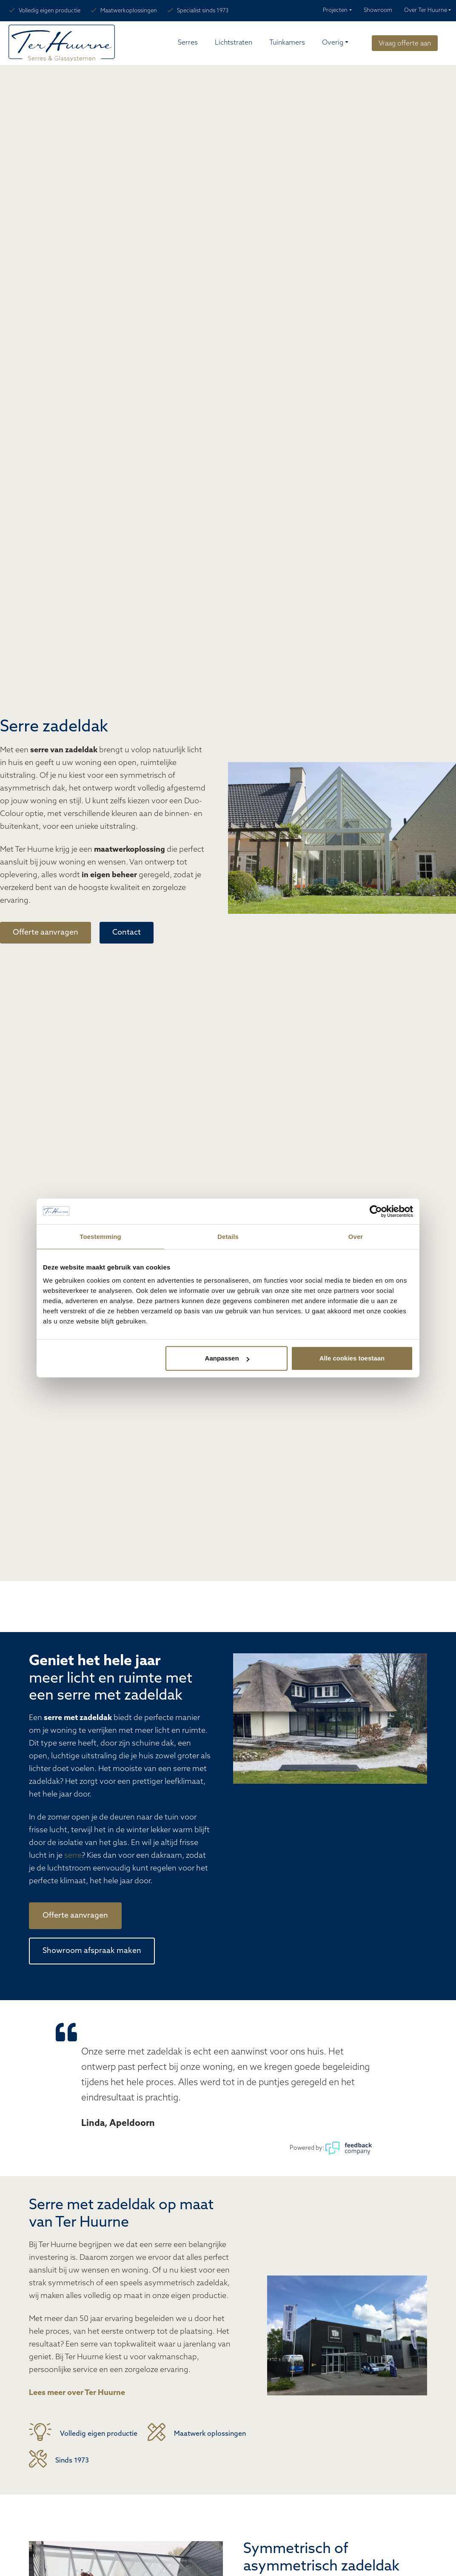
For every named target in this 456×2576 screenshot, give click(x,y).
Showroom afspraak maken (92, 1951)
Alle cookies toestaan (352, 1358)
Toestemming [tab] (100, 1236)
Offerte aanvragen (45, 933)
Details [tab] (228, 1236)
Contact (126, 933)
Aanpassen (227, 1358)
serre (73, 1856)
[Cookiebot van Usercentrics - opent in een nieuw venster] (376, 1211)
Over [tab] (355, 1236)
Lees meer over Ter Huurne (77, 2393)
